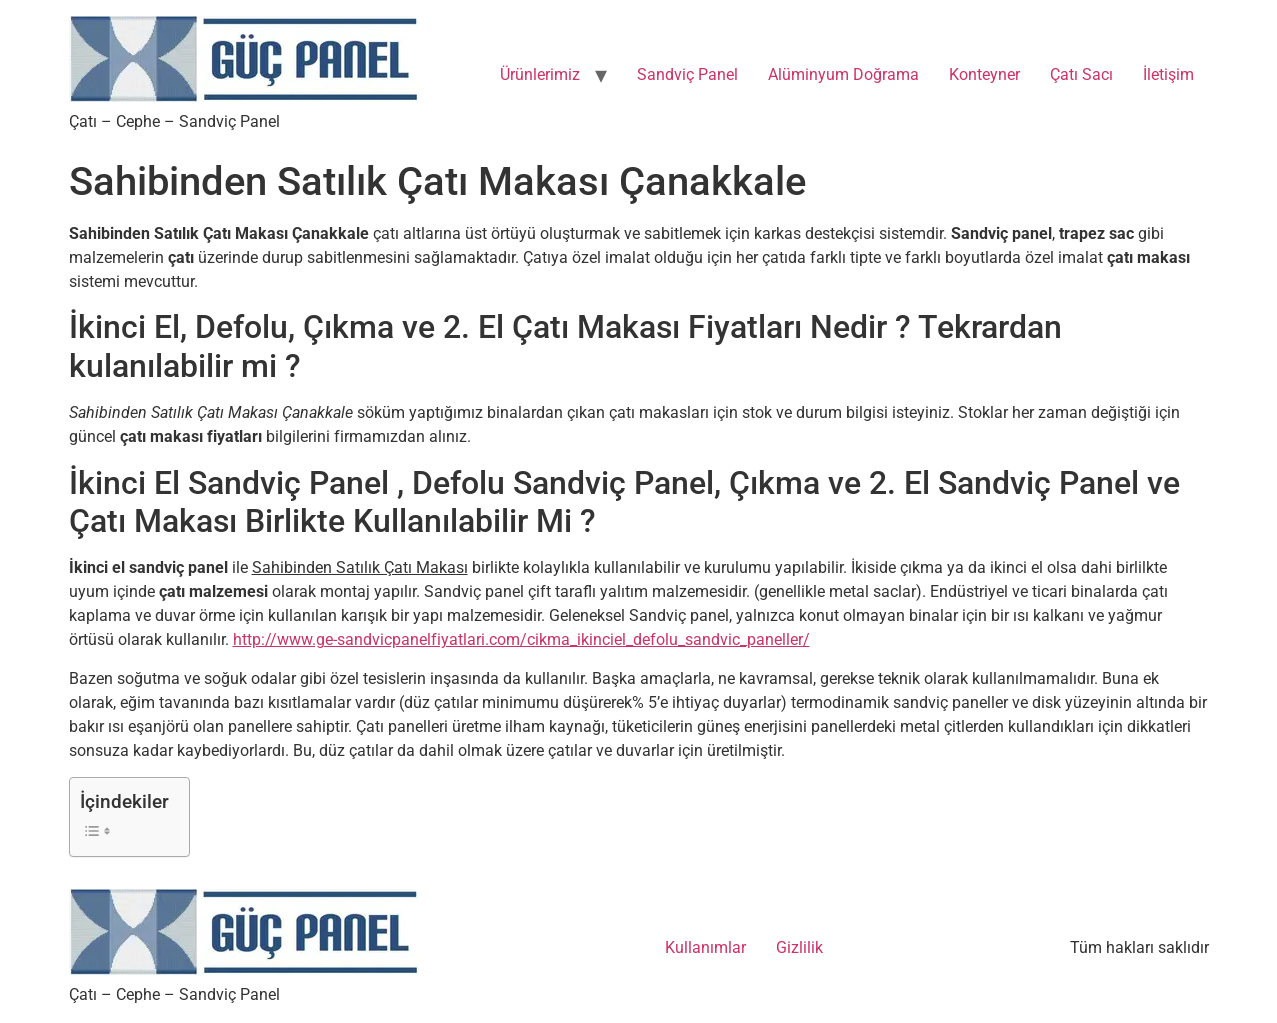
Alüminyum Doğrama (843, 74)
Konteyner (984, 74)
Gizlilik (799, 947)
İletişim (1168, 74)
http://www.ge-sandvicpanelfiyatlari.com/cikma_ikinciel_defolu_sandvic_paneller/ (521, 639)
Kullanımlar (705, 947)
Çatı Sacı (1081, 74)
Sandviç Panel (687, 74)
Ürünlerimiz (540, 74)
